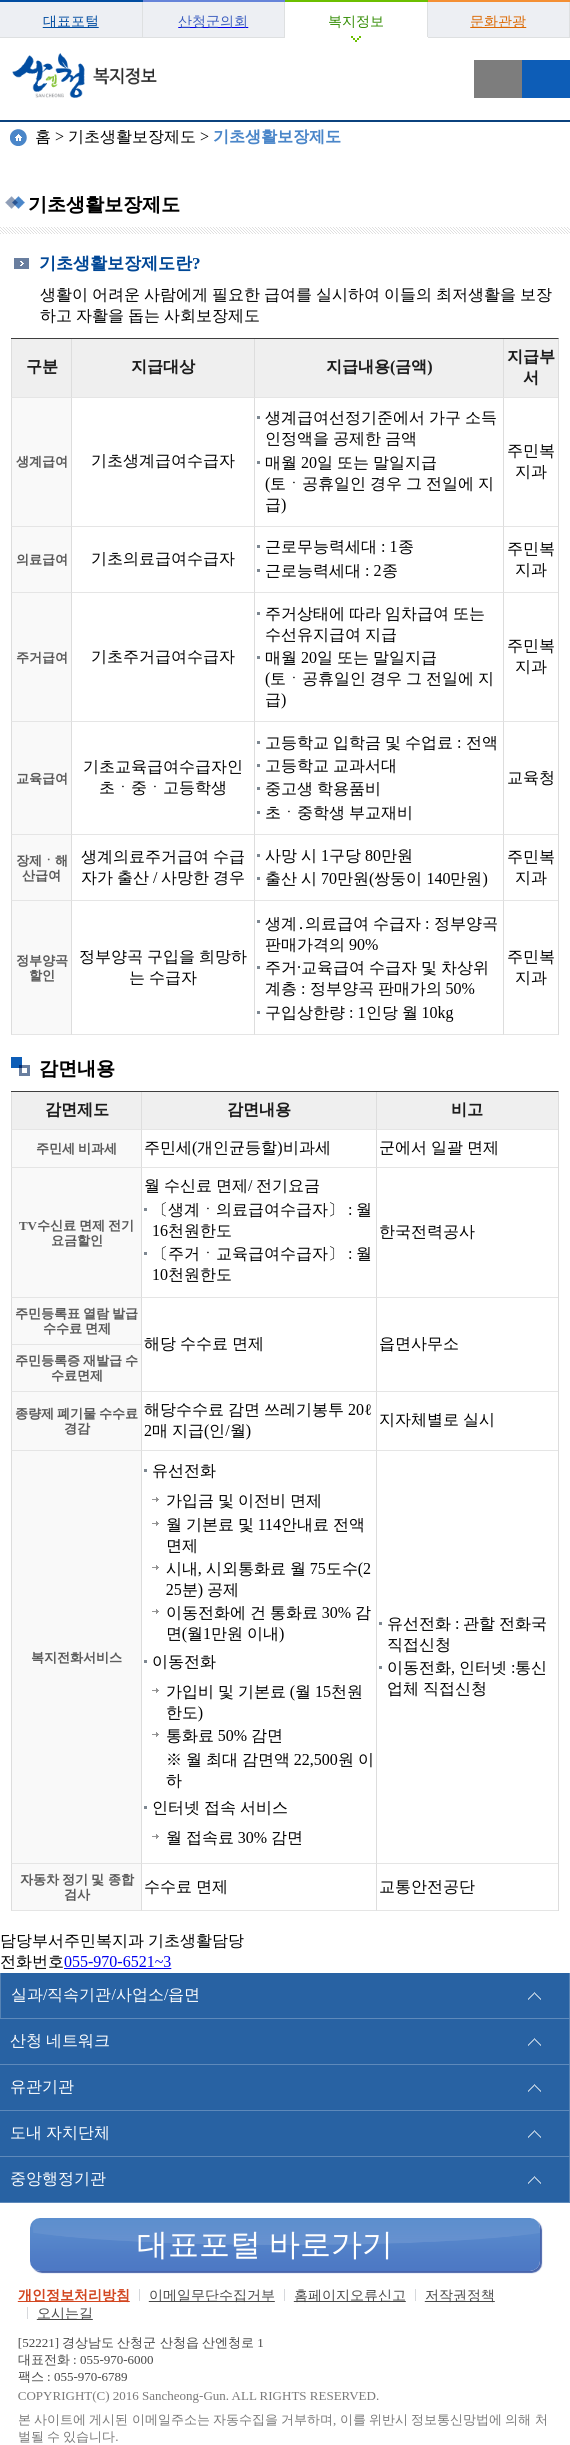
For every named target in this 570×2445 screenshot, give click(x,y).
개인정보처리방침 (74, 2295)
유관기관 (42, 2086)
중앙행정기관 (58, 2178)
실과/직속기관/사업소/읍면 (105, 1994)
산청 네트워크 (60, 2040)
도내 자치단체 (60, 2132)
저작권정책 (460, 2295)
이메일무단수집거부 (212, 2295)
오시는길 (65, 2313)
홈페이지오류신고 (350, 2295)
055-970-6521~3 (117, 1961)
